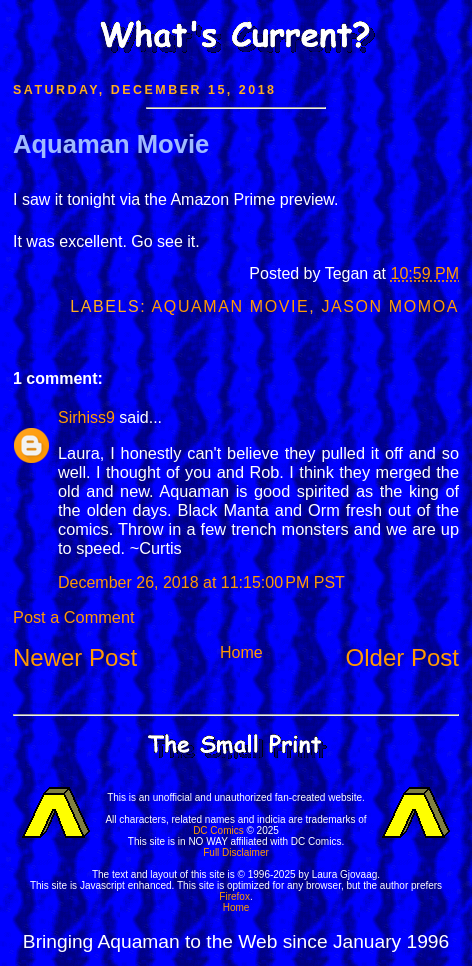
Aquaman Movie (111, 144)
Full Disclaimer (236, 852)
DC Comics (218, 830)
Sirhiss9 (86, 417)
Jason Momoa (390, 306)
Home (241, 652)
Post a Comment (73, 617)
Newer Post (75, 657)
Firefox (234, 896)
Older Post (402, 657)
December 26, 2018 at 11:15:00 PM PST (201, 582)
